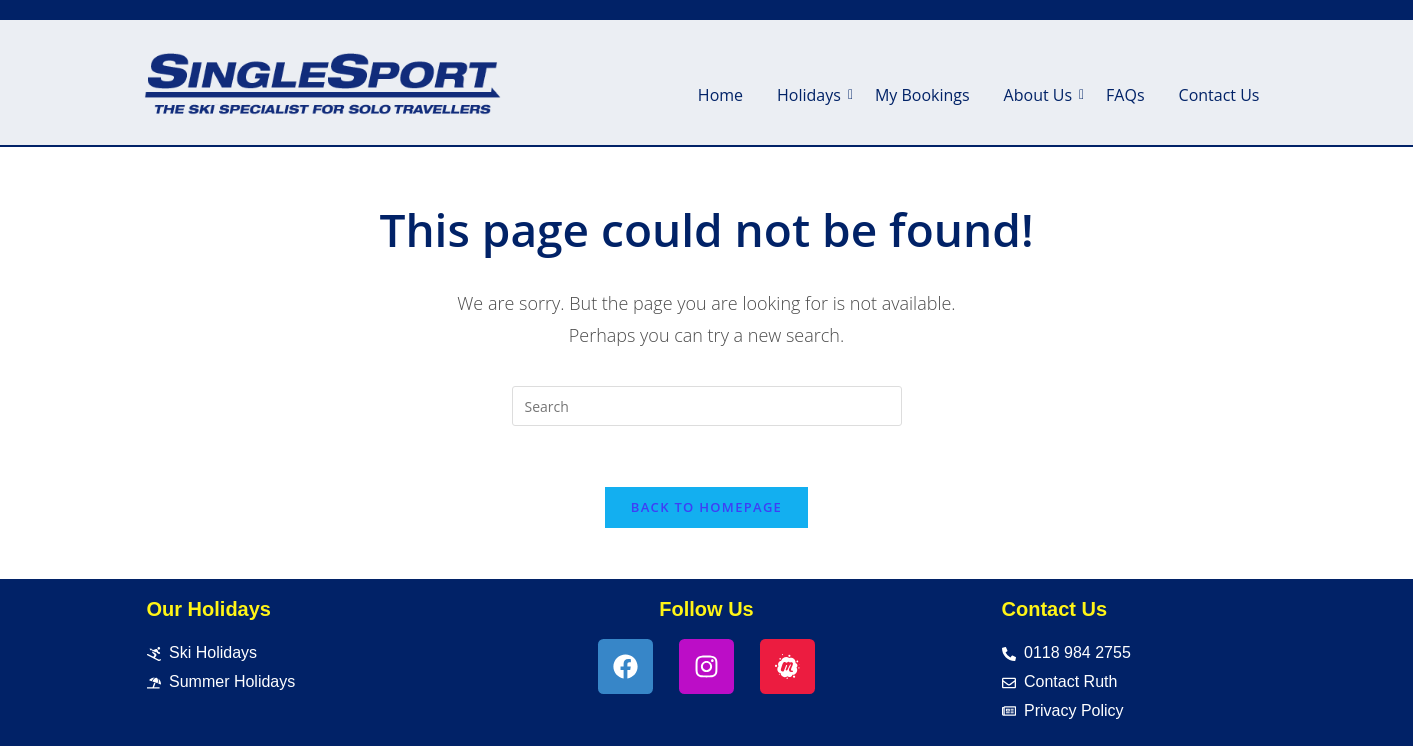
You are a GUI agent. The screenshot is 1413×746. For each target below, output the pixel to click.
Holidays (812, 95)
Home (720, 95)
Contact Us (1219, 95)
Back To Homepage (706, 507)
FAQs (1125, 95)
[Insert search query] (707, 406)
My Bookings (922, 95)
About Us (1042, 95)
